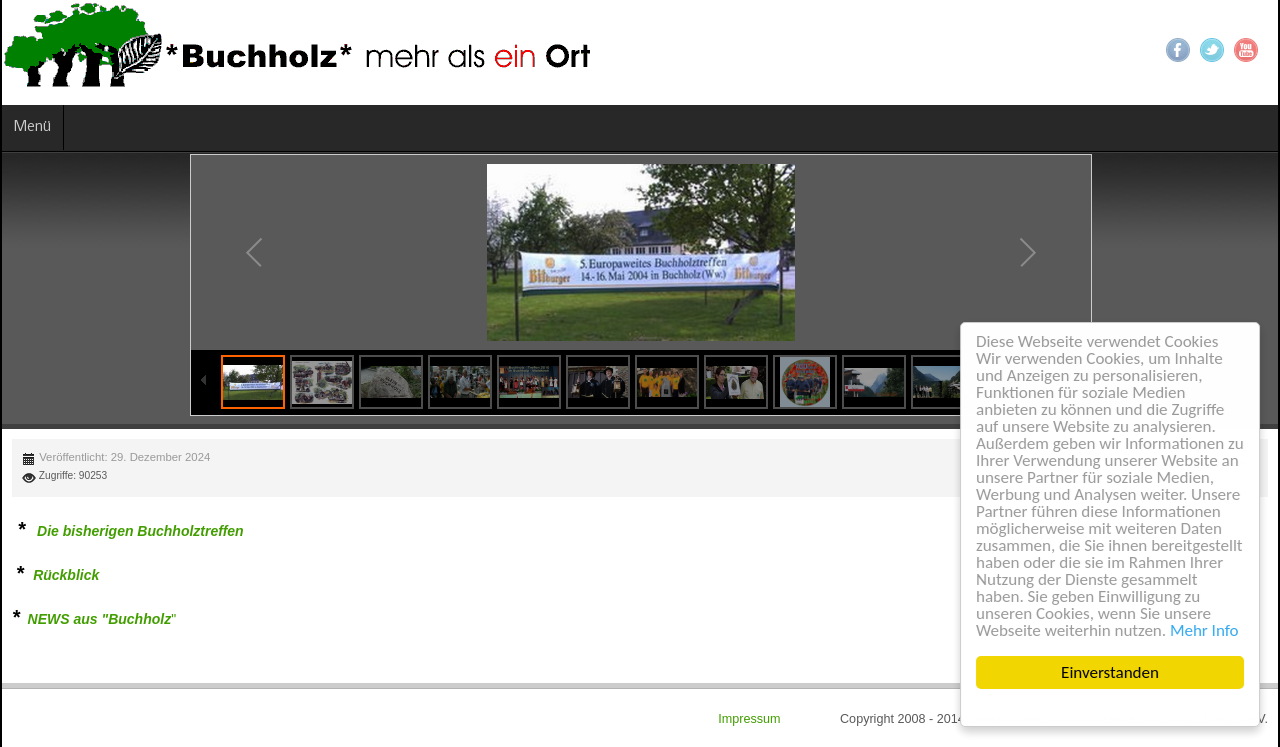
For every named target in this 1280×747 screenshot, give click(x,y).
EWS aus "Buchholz (104, 619)
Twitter (1212, 50)
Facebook (1178, 50)
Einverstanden (1110, 672)
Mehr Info (1204, 630)
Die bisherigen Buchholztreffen (140, 531)
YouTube (1246, 50)
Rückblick (66, 575)
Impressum (751, 719)
